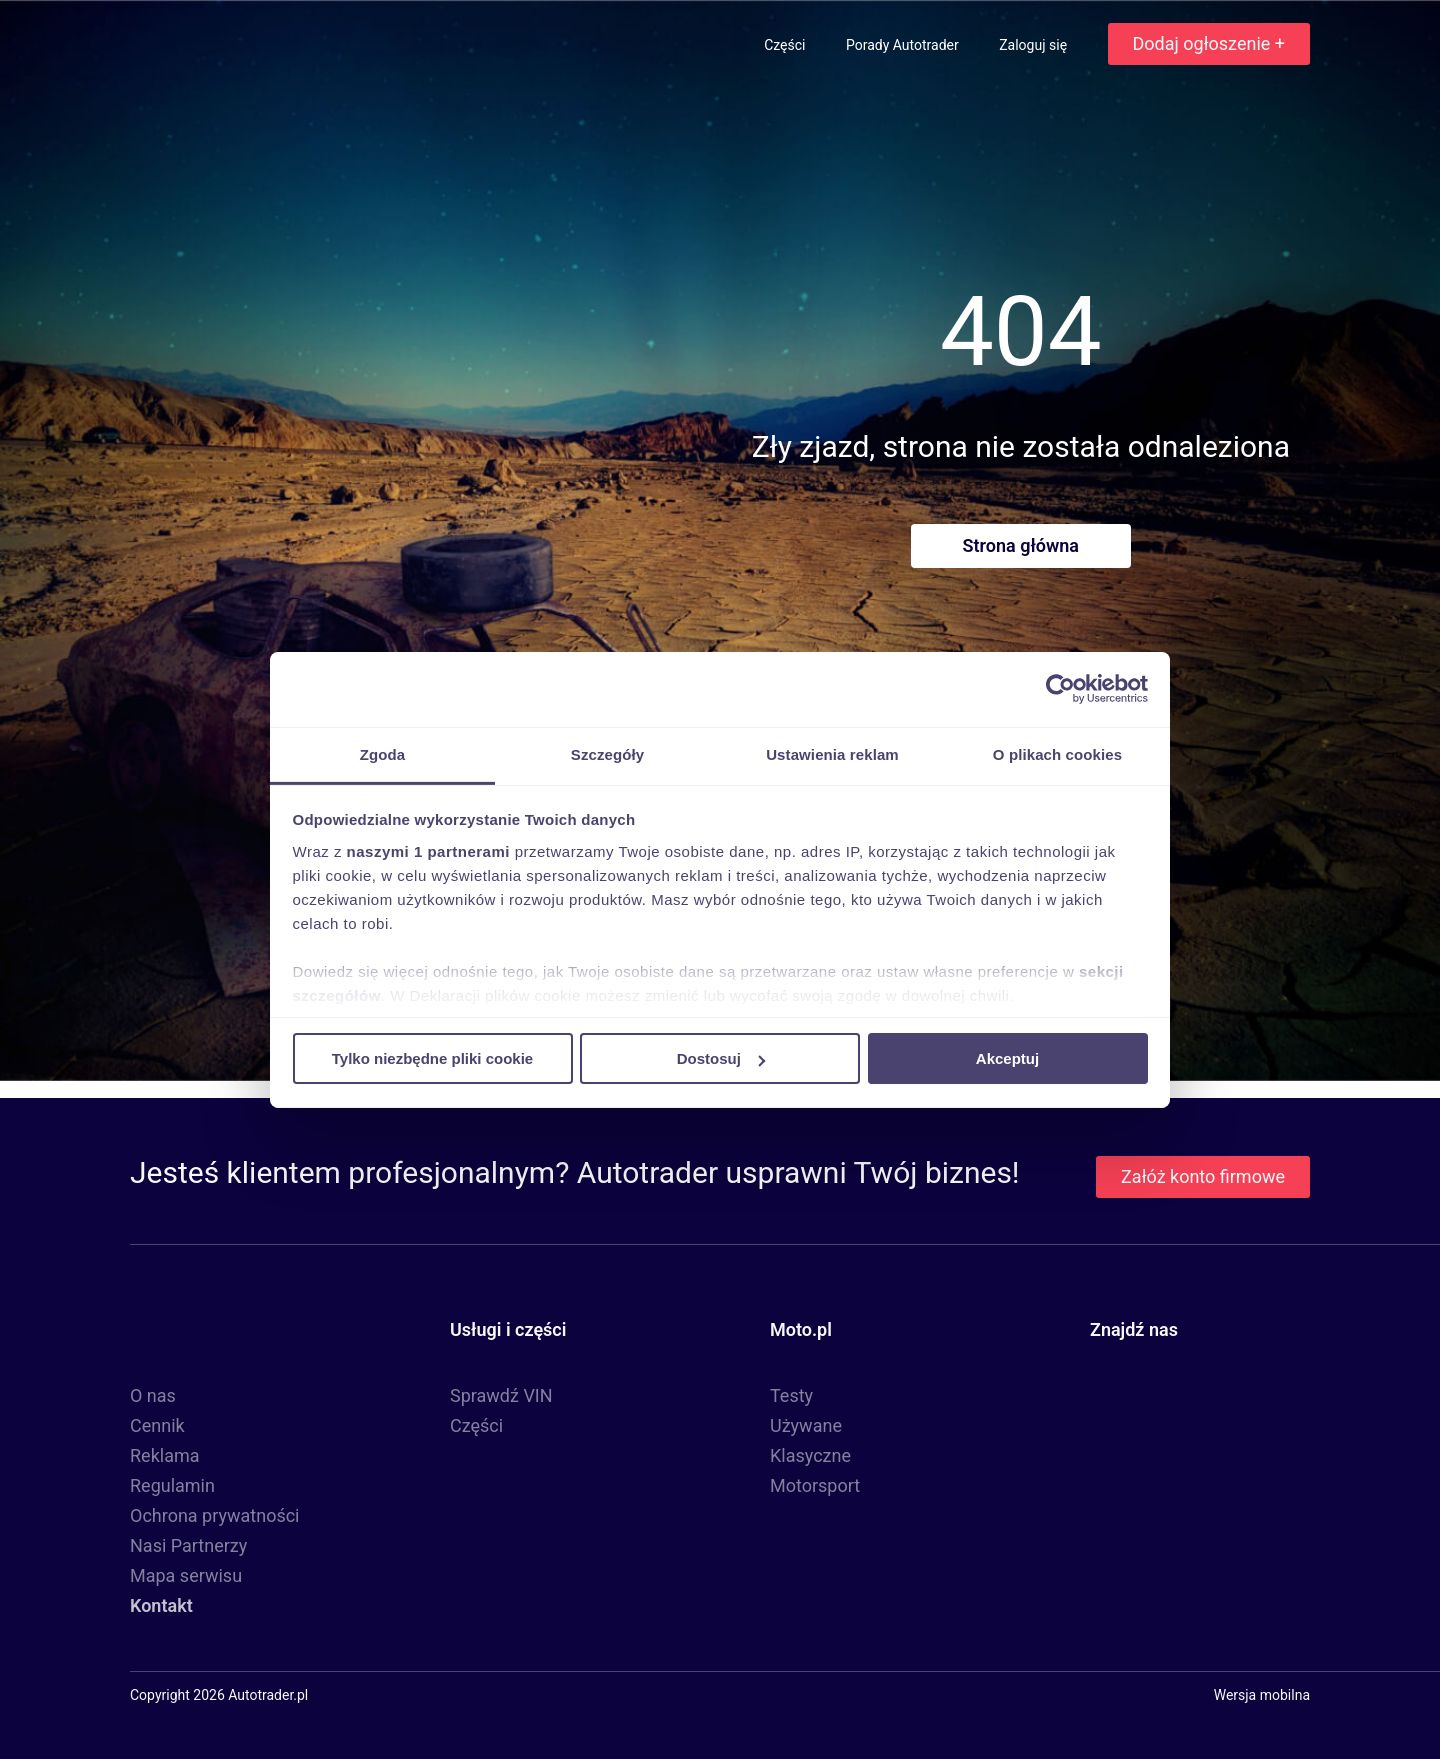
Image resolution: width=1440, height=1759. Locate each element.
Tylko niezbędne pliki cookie (432, 1058)
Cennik (157, 1425)
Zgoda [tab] (383, 753)
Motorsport (815, 1485)
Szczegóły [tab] (607, 753)
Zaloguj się (1034, 45)
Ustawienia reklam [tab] (832, 753)
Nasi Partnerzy (188, 1545)
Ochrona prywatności (215, 1515)
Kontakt (161, 1605)
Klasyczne (810, 1455)
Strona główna (1021, 545)
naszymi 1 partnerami (428, 850)
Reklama (165, 1455)
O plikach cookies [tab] (1057, 753)
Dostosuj (721, 1058)
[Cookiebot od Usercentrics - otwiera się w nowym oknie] (1060, 689)
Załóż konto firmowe (1203, 1176)
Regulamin (172, 1485)
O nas (153, 1395)
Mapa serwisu (186, 1575)
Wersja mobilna (1262, 1695)
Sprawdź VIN (501, 1395)
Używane (806, 1425)
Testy (791, 1395)
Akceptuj (1007, 1058)
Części (786, 45)
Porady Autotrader (904, 45)
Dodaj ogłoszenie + (1209, 43)
